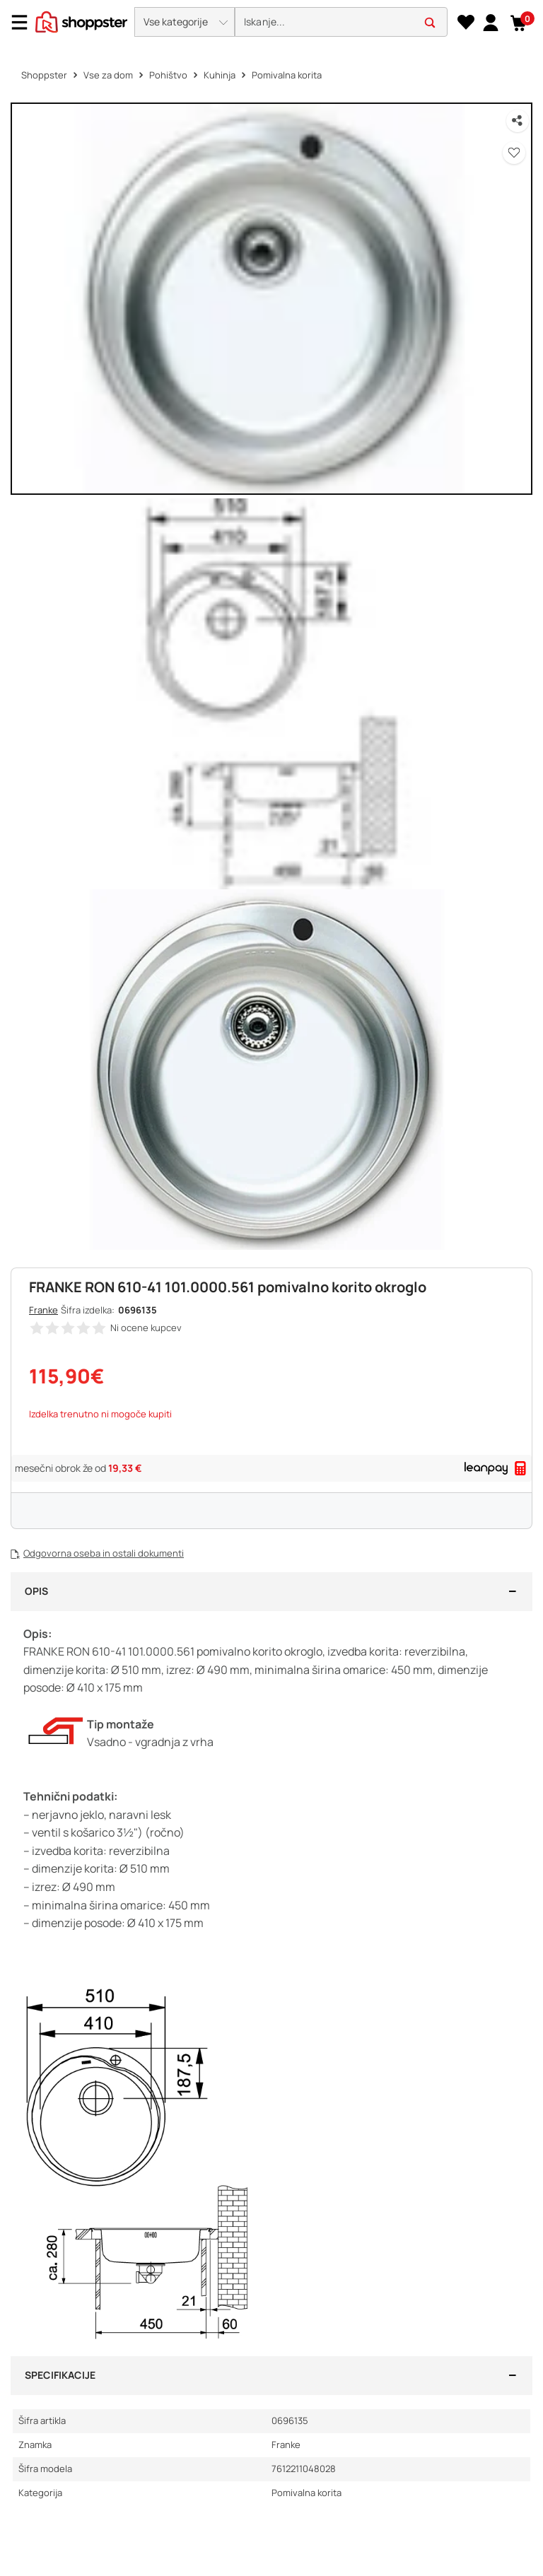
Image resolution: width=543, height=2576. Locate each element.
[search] (341, 22)
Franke (43, 1310)
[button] (184, 22)
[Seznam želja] (465, 22)
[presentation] (271, 23)
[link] (490, 22)
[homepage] (81, 20)
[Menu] (25, 22)
